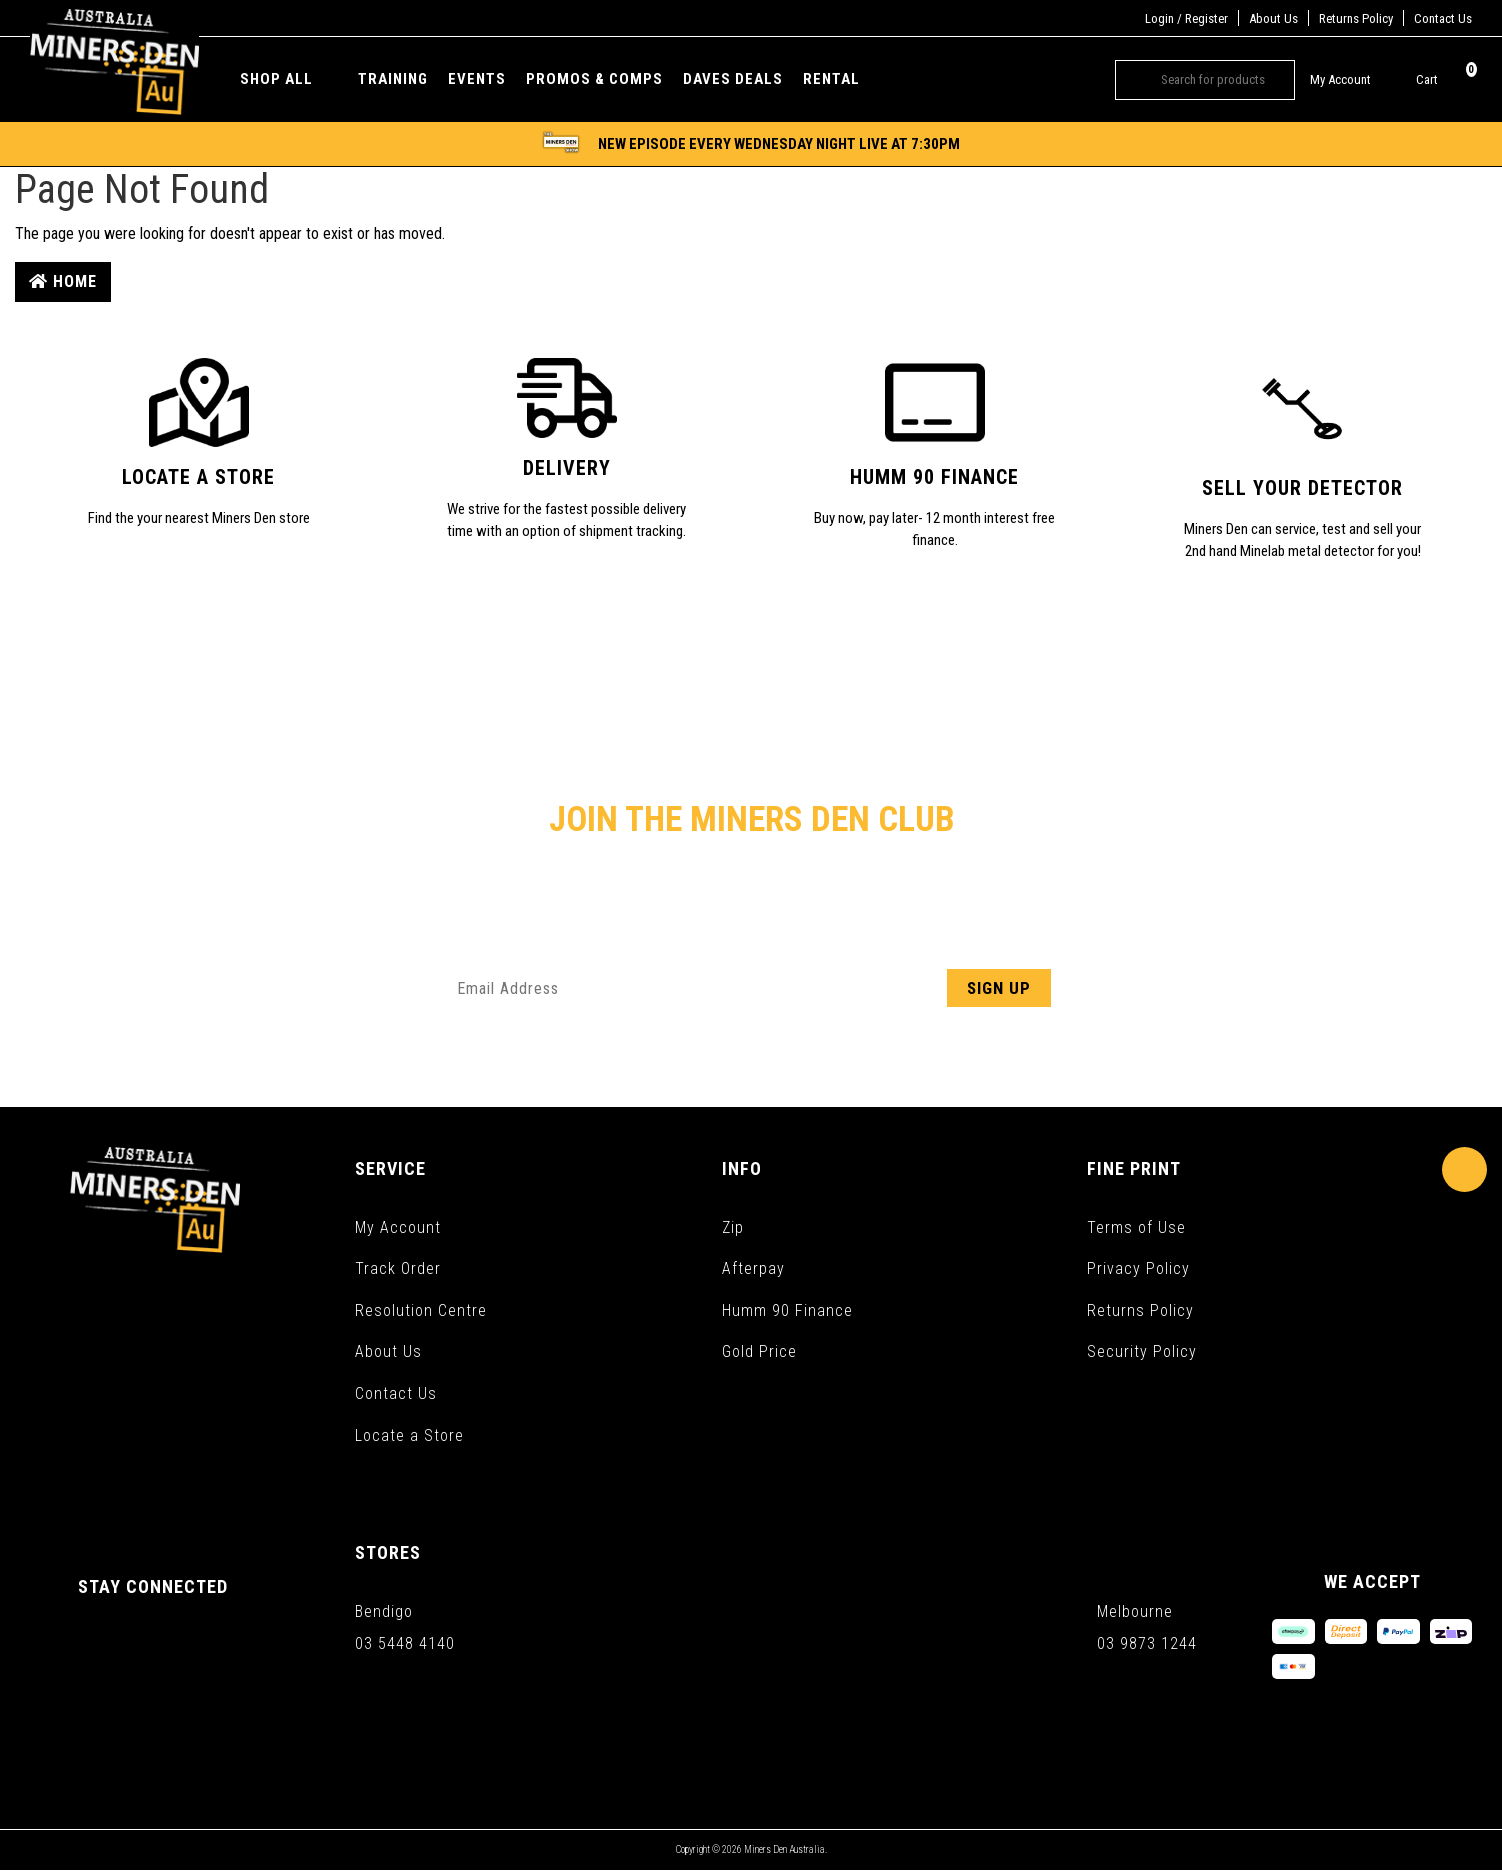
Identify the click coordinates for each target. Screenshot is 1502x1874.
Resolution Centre (421, 1311)
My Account (398, 1227)
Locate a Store (409, 1437)
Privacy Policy (1138, 1269)
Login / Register (1186, 18)
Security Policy (1142, 1353)
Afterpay (753, 1269)
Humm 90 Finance (787, 1311)
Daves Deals (733, 79)
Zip (733, 1227)
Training (393, 79)
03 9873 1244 (1147, 1646)
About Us (1273, 18)
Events (477, 79)
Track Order (398, 1269)
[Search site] (1131, 80)
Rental (831, 79)
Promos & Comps (594, 79)
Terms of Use (1136, 1227)
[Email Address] (751, 988)
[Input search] (1220, 80)
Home (63, 281)
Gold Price (759, 1353)
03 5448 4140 (405, 1646)
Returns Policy (1356, 18)
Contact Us (1443, 18)
